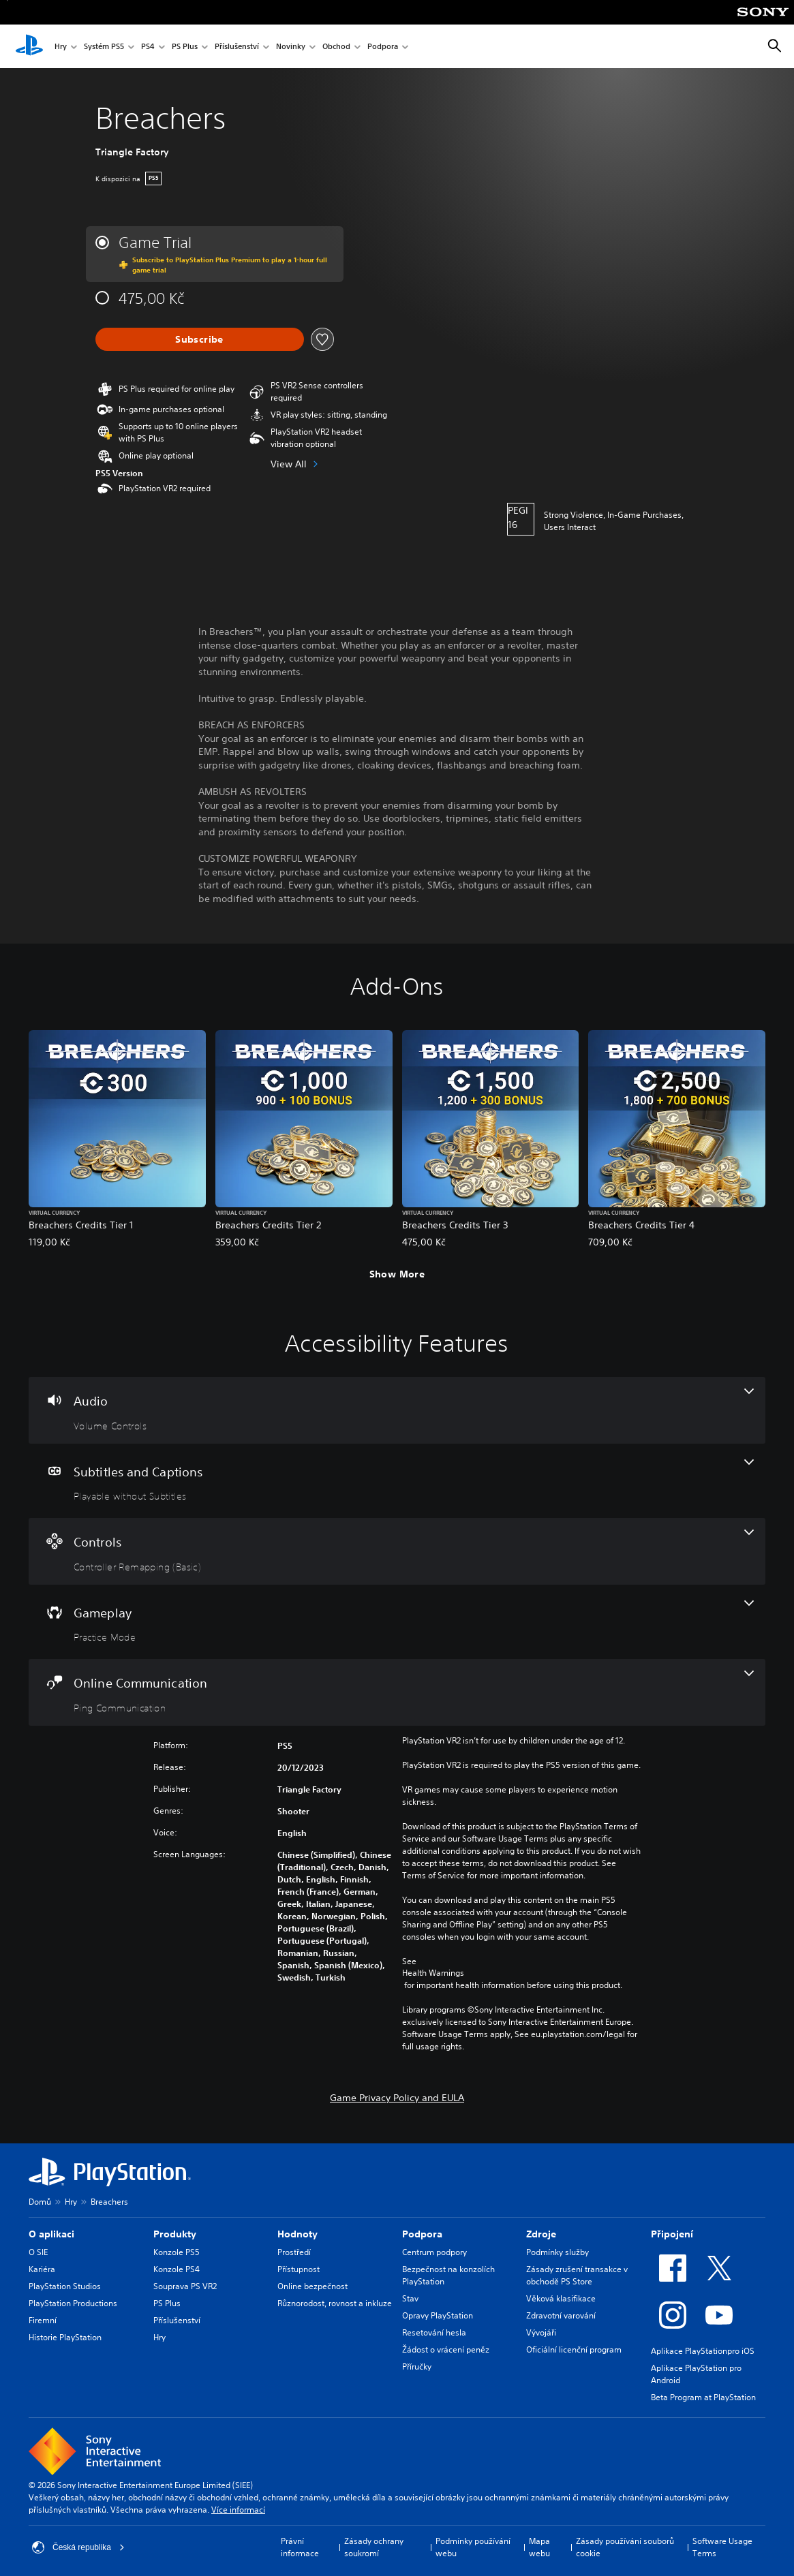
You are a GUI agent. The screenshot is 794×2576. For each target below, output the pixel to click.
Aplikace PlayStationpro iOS (702, 2351)
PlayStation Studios (65, 2286)
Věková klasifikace (561, 2298)
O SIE (38, 2252)
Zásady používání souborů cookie (625, 2547)
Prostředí (294, 2252)
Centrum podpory (434, 2252)
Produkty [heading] (174, 2234)
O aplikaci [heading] (51, 2234)
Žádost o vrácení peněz (445, 2349)
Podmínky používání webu (473, 2547)
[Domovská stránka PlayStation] (29, 46)
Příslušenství (237, 47)
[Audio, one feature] (397, 1410)
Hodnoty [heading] (297, 2234)
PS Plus (185, 47)
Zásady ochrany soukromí (373, 2547)
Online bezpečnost (312, 2286)
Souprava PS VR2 (185, 2286)
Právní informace (300, 2547)
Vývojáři (541, 2332)
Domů (40, 2201)
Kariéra (42, 2269)
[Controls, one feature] (397, 1551)
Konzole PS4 (176, 2269)
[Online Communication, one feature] (397, 1692)
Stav (410, 2298)
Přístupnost (298, 2269)
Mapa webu (539, 2547)
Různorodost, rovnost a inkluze (334, 2303)
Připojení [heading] (672, 2234)
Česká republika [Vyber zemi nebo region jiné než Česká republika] (78, 2547)
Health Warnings (433, 1973)
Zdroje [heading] (541, 2234)
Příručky (416, 2366)
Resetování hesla (434, 2332)
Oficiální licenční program (574, 2349)
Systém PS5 (104, 47)
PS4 (148, 47)
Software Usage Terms (722, 2547)
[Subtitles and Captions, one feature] (397, 1481)
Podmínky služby (557, 2252)
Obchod (336, 47)
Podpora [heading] (422, 2234)
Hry (61, 47)
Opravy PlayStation (437, 2315)
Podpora (382, 47)
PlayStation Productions (73, 2303)
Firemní (43, 2320)
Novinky (290, 47)
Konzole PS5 (176, 2252)
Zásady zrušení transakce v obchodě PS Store (577, 2275)
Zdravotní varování (561, 2315)
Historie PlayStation (65, 2337)
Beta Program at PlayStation (703, 2397)
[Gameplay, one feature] (397, 1622)
